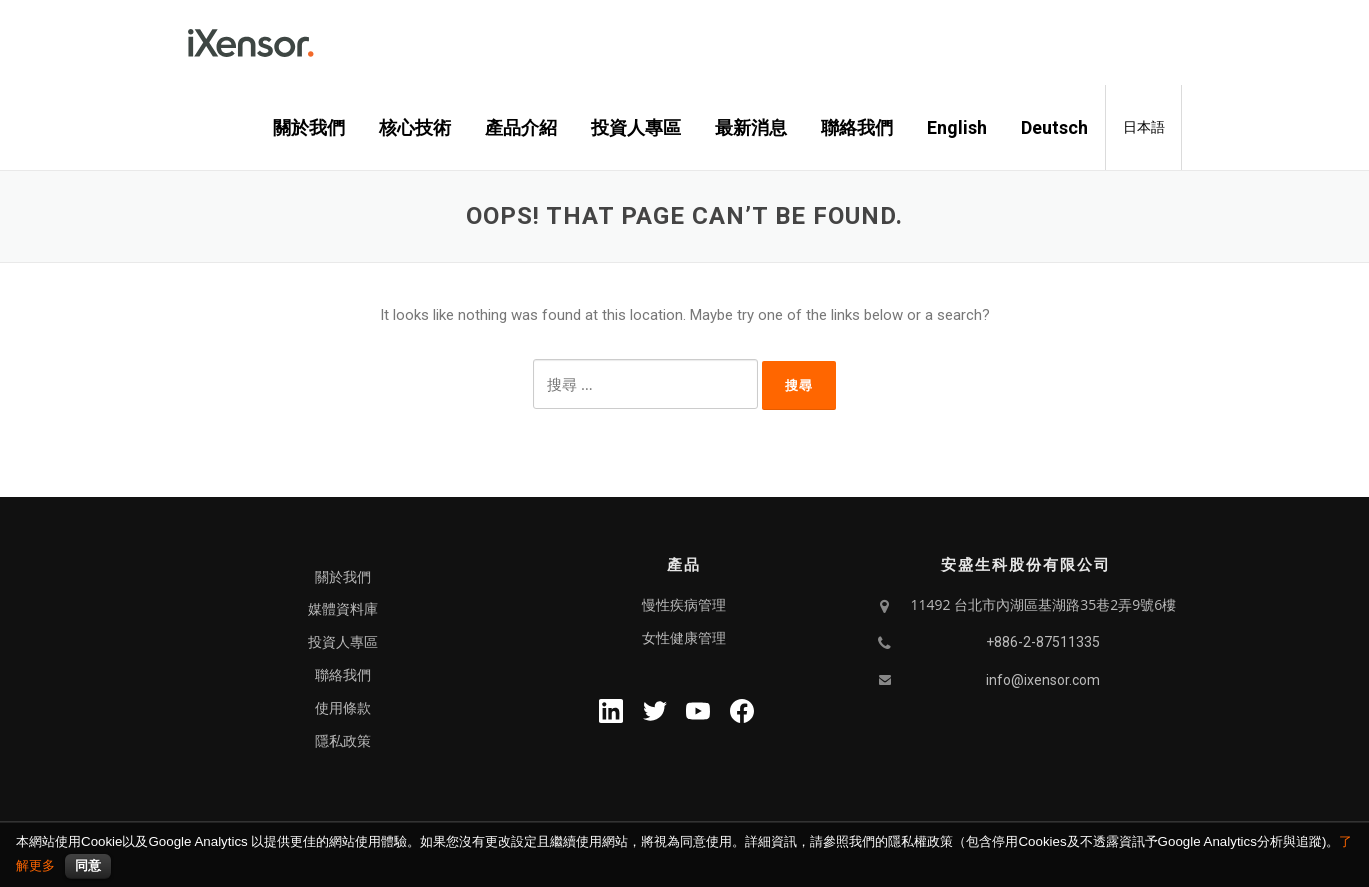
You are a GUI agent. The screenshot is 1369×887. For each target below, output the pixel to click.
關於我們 (309, 127)
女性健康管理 (684, 638)
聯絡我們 (857, 127)
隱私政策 (343, 741)
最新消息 (751, 127)
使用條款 (343, 708)
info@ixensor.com (1043, 680)
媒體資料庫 (343, 609)
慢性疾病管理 (684, 605)
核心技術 (415, 127)
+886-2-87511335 (1043, 642)
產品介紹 (521, 127)
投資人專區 (636, 127)
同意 (88, 865)
